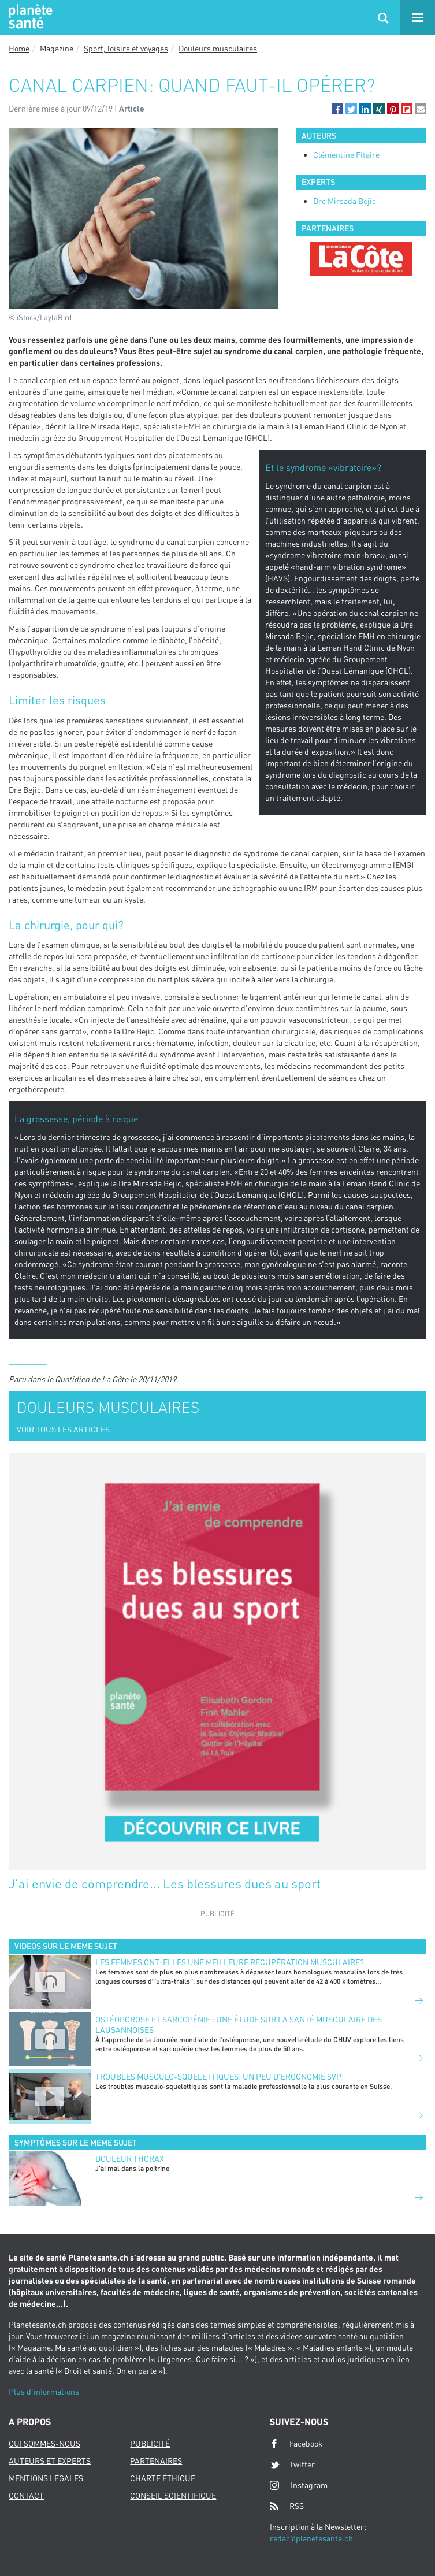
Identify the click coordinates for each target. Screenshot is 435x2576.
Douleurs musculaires (218, 48)
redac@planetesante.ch (311, 2538)
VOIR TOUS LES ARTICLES (63, 1429)
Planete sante (29, 17)
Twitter (292, 2464)
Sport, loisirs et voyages (126, 48)
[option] (361, 259)
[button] (337, 108)
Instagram (299, 2485)
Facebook (296, 2443)
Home (19, 48)
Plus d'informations (44, 2391)
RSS (287, 2506)
